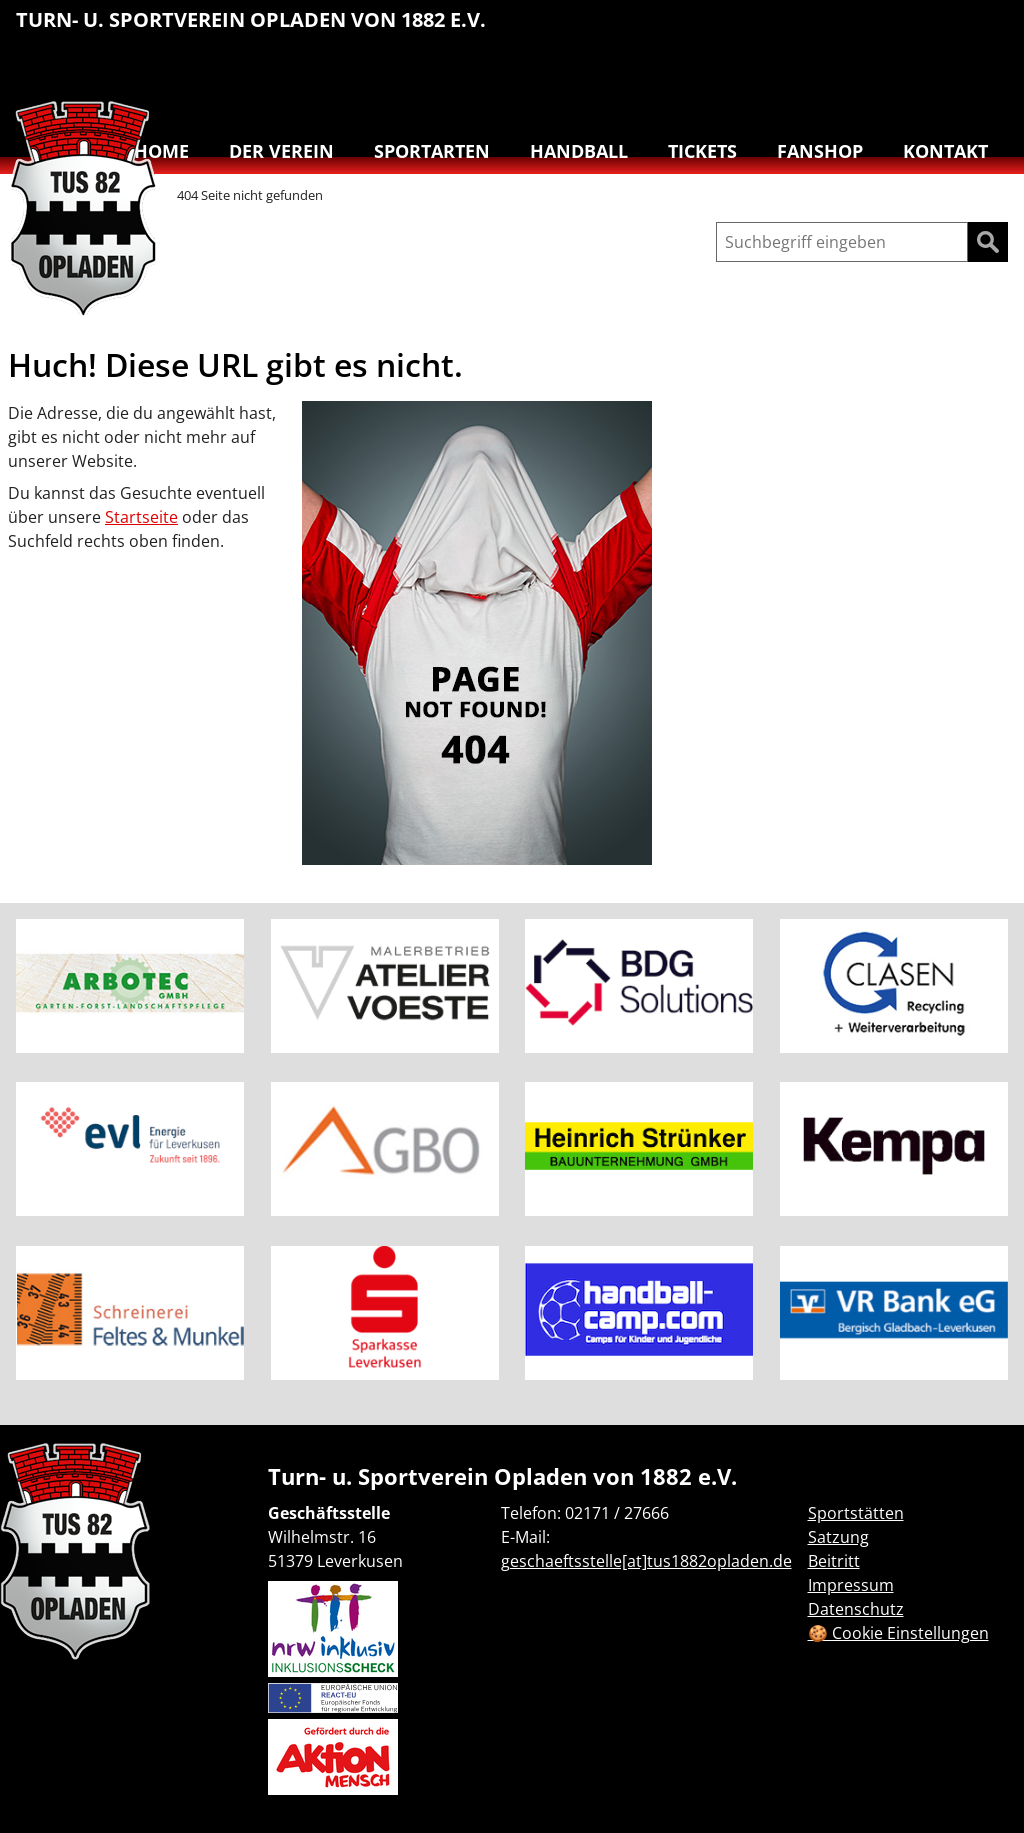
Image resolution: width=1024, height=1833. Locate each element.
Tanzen (904, 76)
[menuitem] (736, 33)
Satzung (838, 1537)
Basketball (736, 30)
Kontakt (945, 151)
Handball (778, 30)
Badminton (988, 76)
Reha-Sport (904, 30)
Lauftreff (862, 30)
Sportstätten (856, 1513)
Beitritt (834, 1561)
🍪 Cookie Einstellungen (898, 1633)
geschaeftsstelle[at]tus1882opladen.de (646, 1561)
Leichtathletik (820, 30)
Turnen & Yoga (988, 30)
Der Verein (281, 151)
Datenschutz (856, 1609)
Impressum (851, 1585)
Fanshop (820, 151)
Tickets (702, 151)
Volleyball (946, 76)
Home (161, 151)
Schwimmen (946, 30)
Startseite (141, 517)
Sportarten (432, 151)
